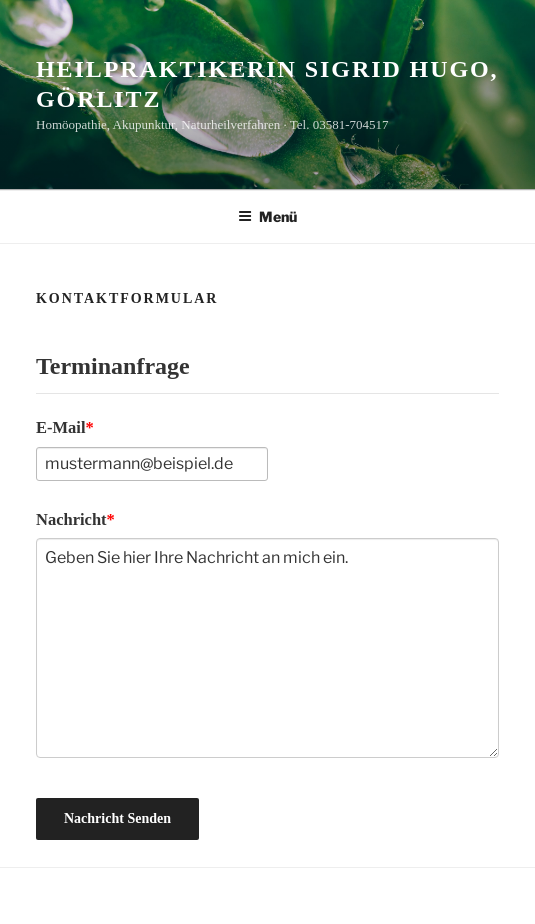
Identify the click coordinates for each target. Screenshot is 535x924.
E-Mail (61, 427)
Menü (267, 216)
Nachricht (71, 519)
